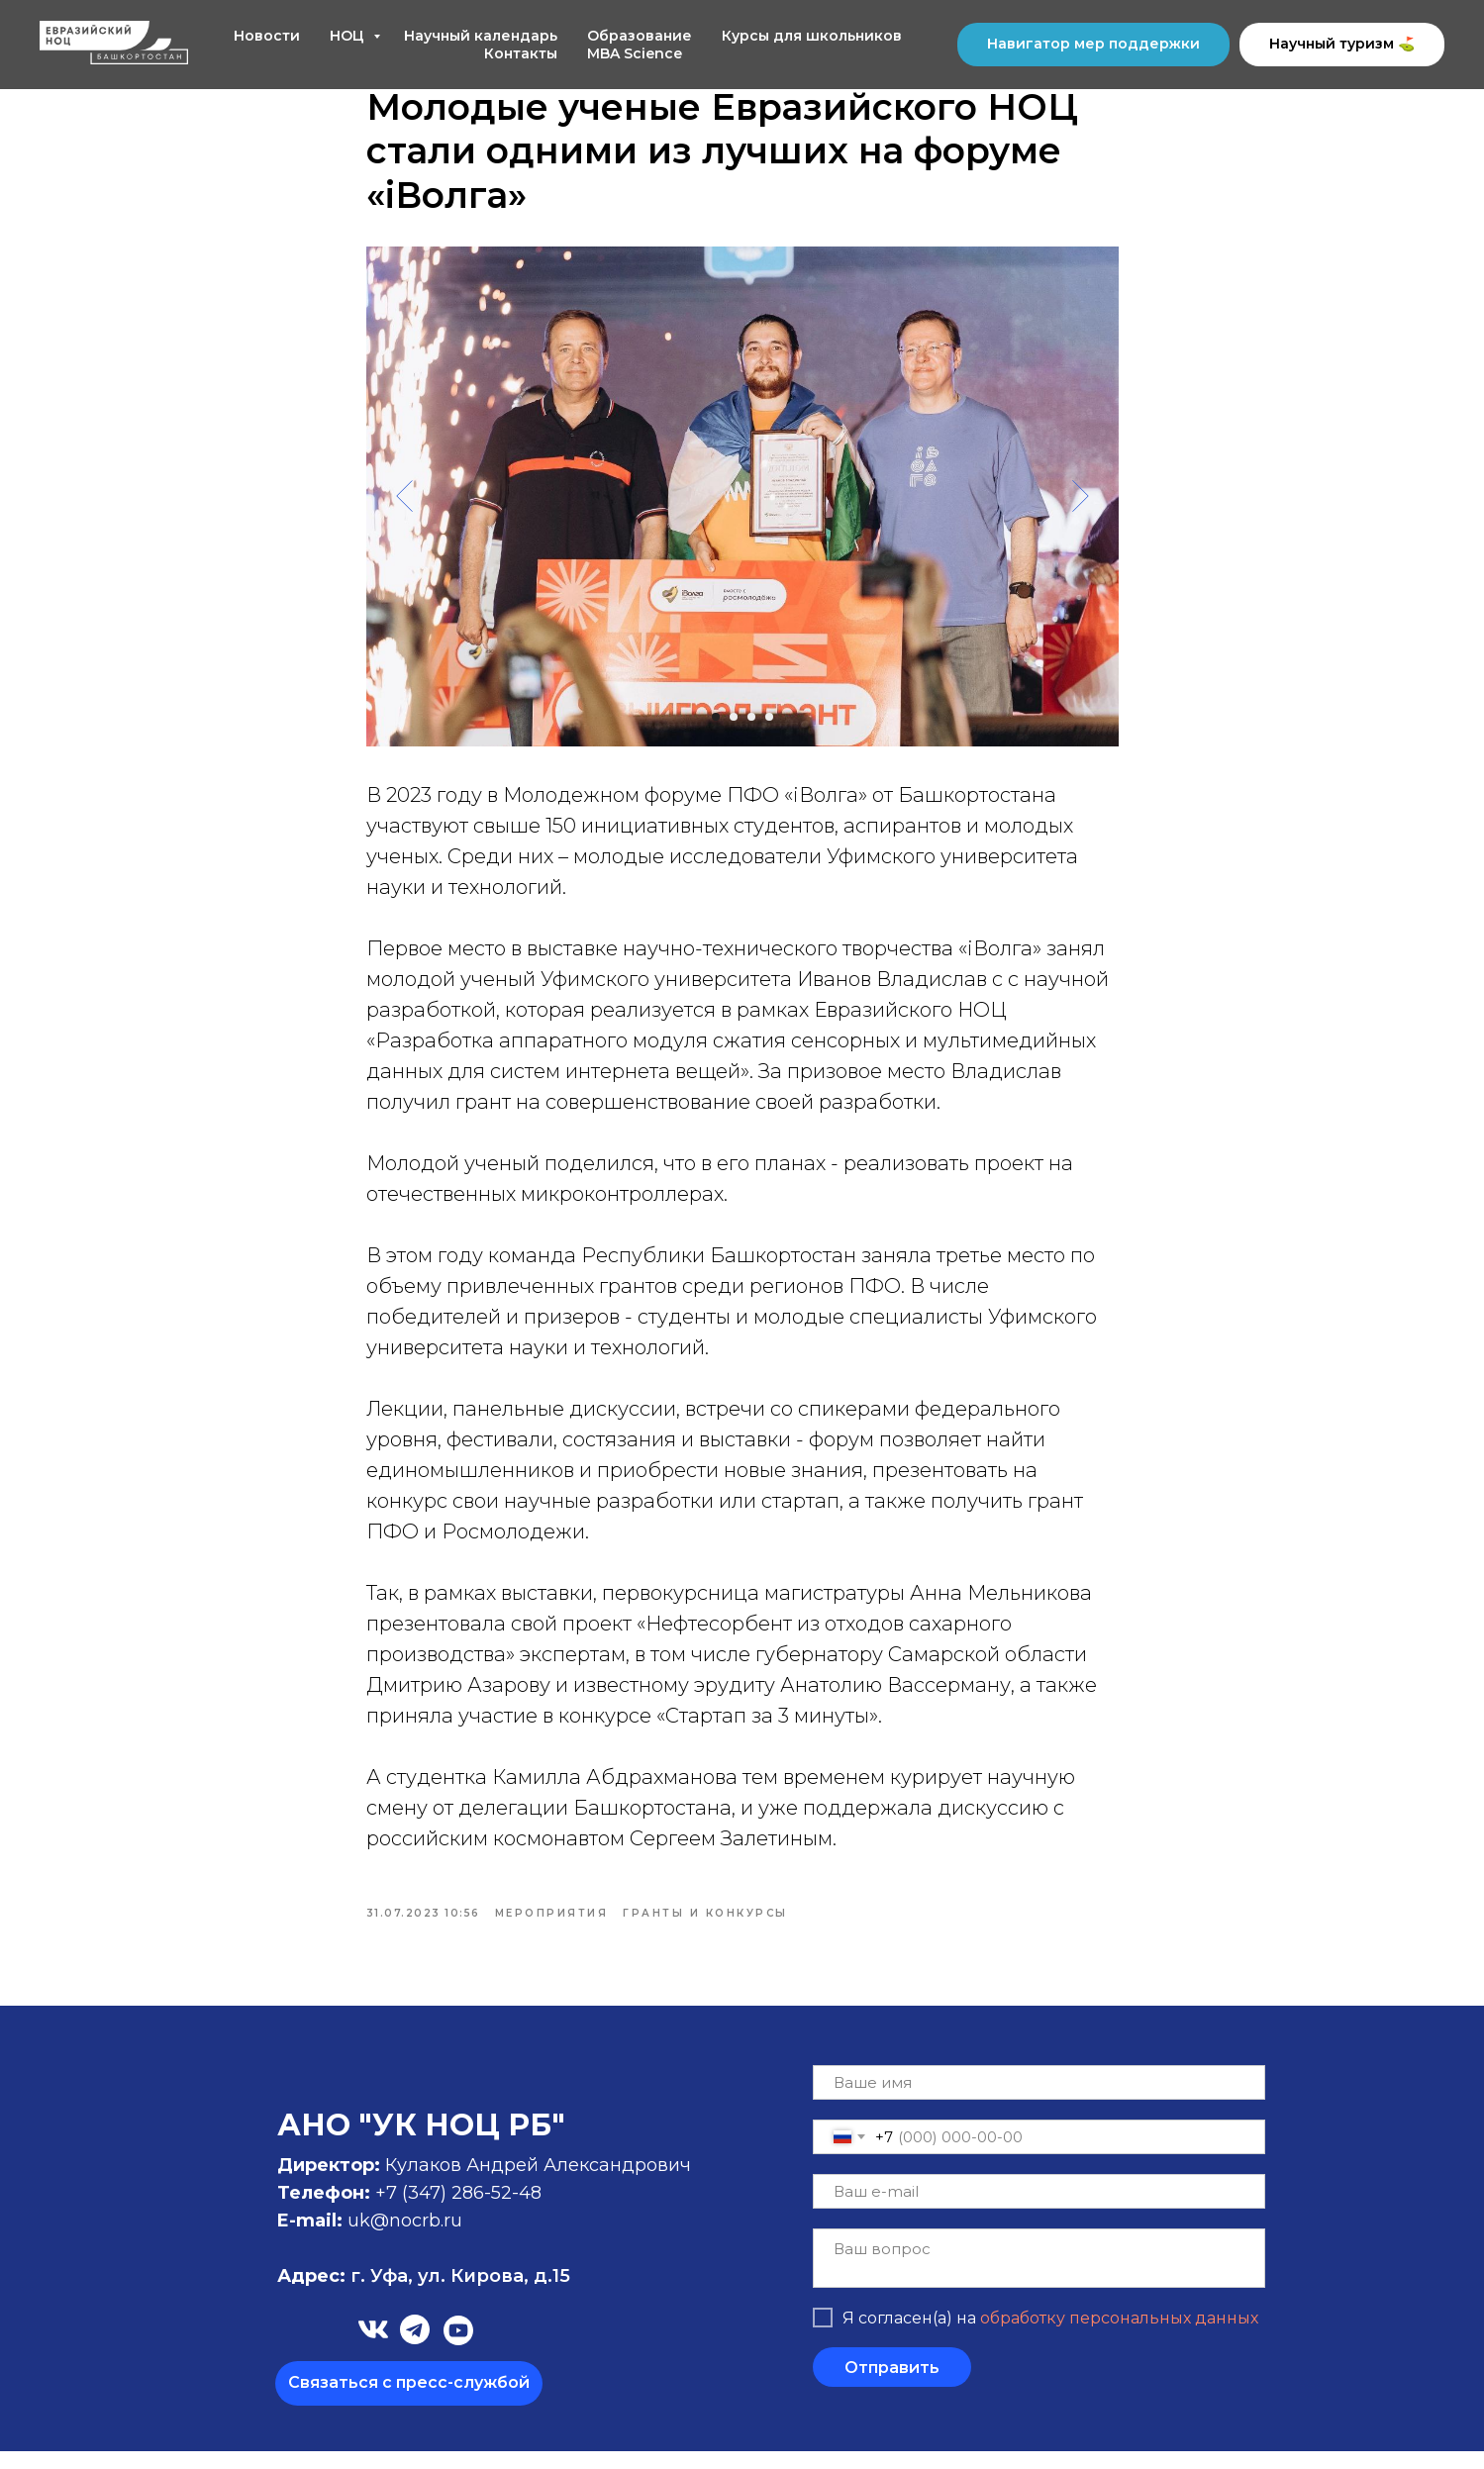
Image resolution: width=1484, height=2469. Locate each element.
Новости (267, 36)
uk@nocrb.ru (404, 2238)
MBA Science (634, 53)
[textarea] (1039, 2276)
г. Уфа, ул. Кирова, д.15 (423, 2294)
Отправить (892, 2384)
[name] (1039, 2100)
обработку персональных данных (1119, 2334)
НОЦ (349, 36)
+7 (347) (413, 2211)
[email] (1039, 2209)
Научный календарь (480, 36)
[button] (409, 2401)
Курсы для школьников (812, 36)
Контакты (520, 53)
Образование (639, 36)
